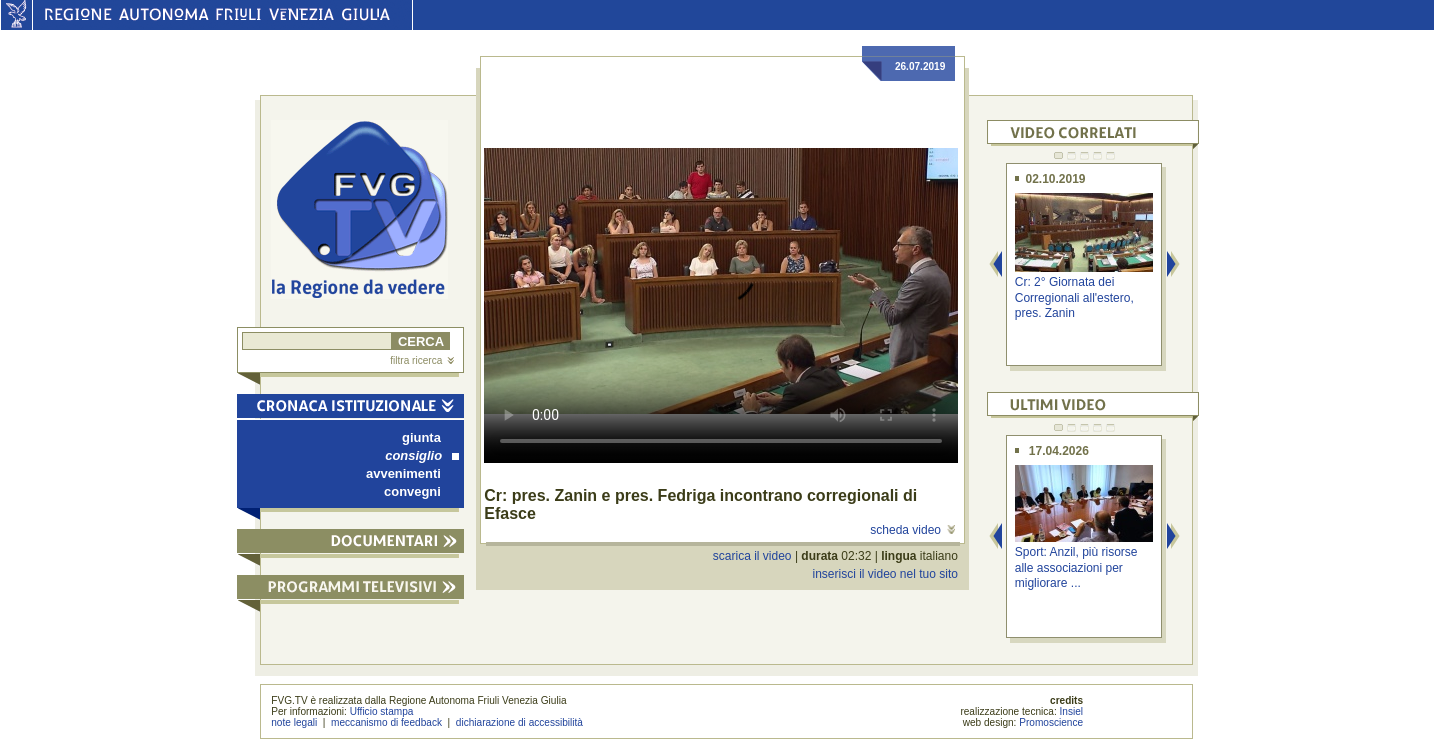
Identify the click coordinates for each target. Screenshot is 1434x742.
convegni (412, 491)
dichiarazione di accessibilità (519, 722)
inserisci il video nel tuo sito (884, 574)
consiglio (422, 455)
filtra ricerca (422, 360)
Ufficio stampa (382, 711)
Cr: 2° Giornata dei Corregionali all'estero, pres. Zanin (1074, 297)
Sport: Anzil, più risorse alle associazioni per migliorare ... (1076, 567)
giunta (421, 437)
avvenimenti (403, 473)
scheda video (912, 530)
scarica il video (752, 556)
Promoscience (1051, 722)
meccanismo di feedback (386, 722)
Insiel (1072, 711)
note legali (294, 722)
